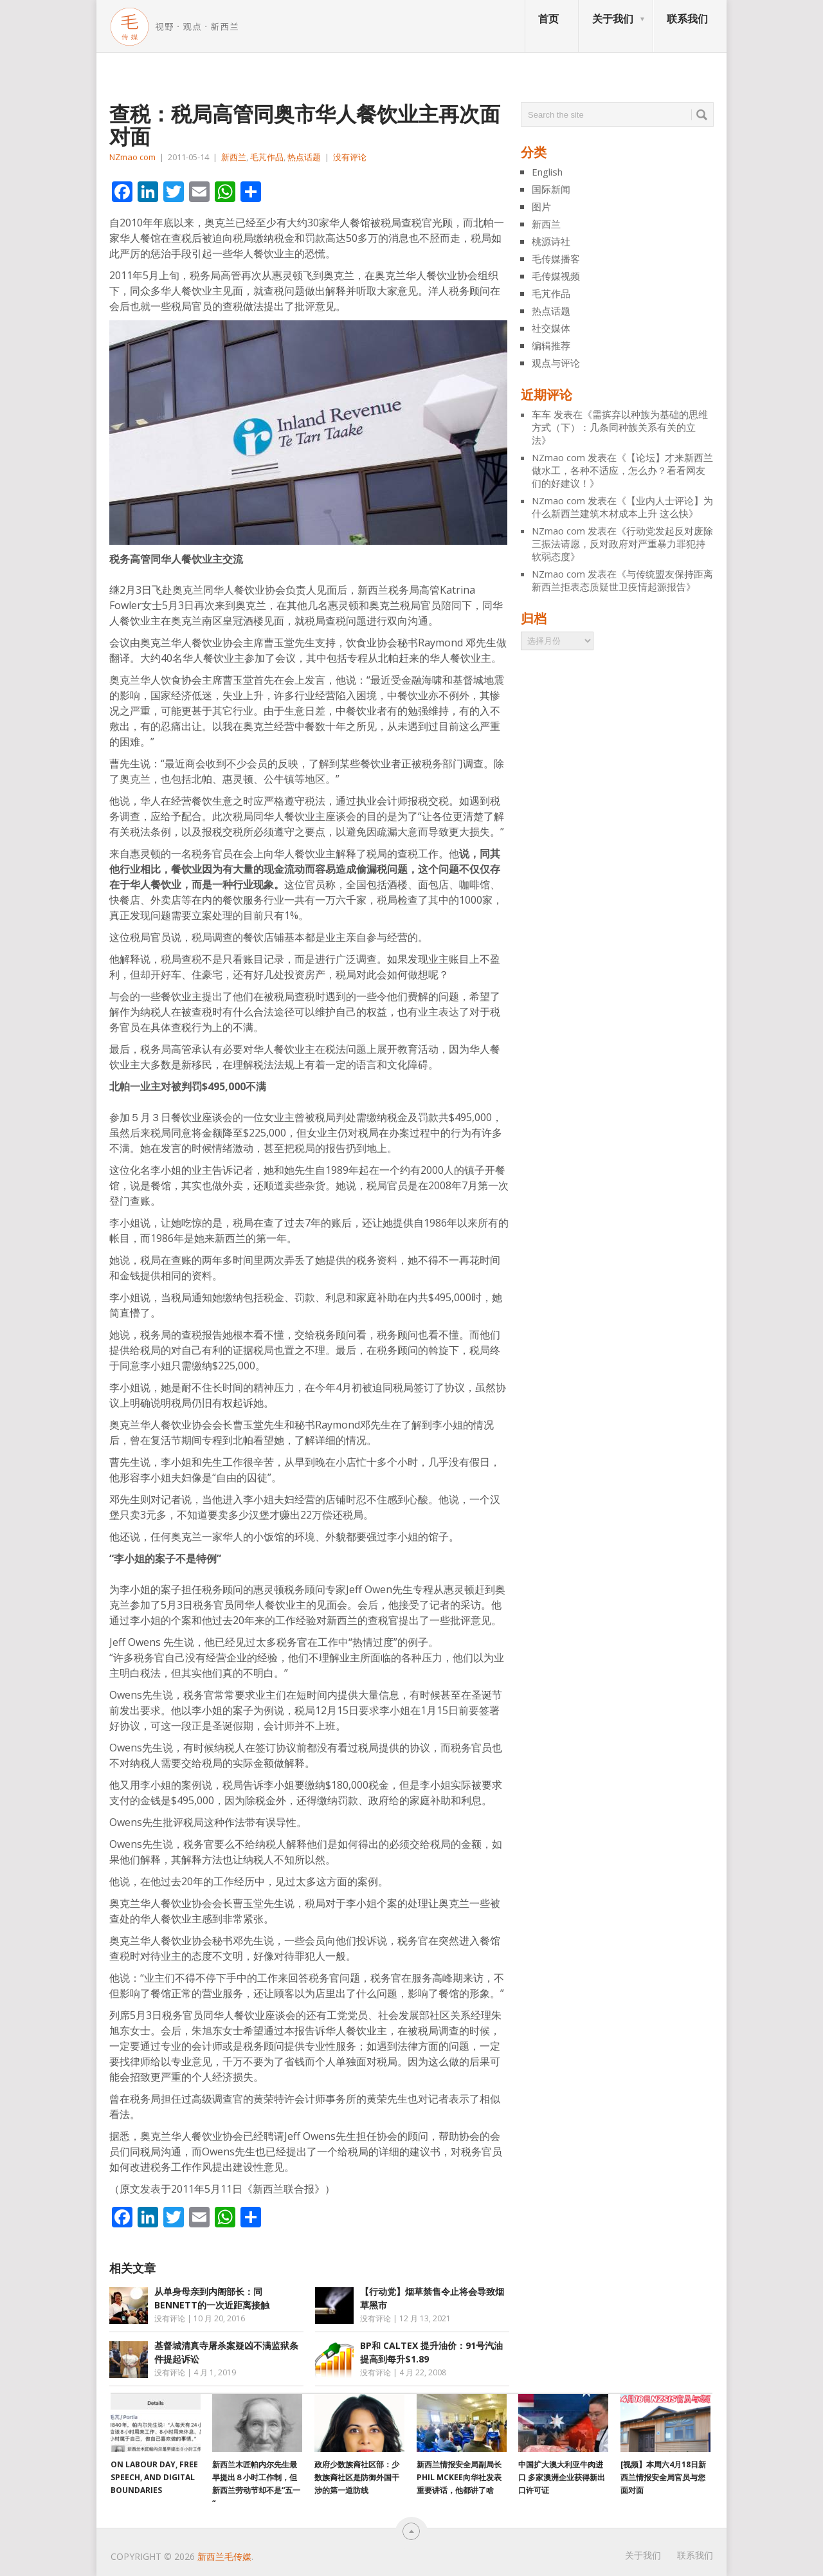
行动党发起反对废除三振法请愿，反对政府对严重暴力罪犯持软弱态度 (622, 543)
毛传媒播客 (556, 258)
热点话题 (304, 157)
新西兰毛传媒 (224, 2556)
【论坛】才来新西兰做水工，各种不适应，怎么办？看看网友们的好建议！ (622, 470)
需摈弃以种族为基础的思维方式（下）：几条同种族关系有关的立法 (620, 427)
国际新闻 (551, 189)
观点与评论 (556, 362)
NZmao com (132, 157)
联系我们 (687, 19)
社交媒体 (551, 328)
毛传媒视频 (556, 275)
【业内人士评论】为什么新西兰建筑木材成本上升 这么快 (622, 507)
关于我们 (612, 19)
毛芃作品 (267, 157)
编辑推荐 (551, 345)
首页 (548, 19)
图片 (541, 206)
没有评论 (349, 157)
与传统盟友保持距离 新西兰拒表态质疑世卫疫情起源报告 (622, 580)
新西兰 (233, 157)
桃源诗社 (551, 241)
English (547, 171)
